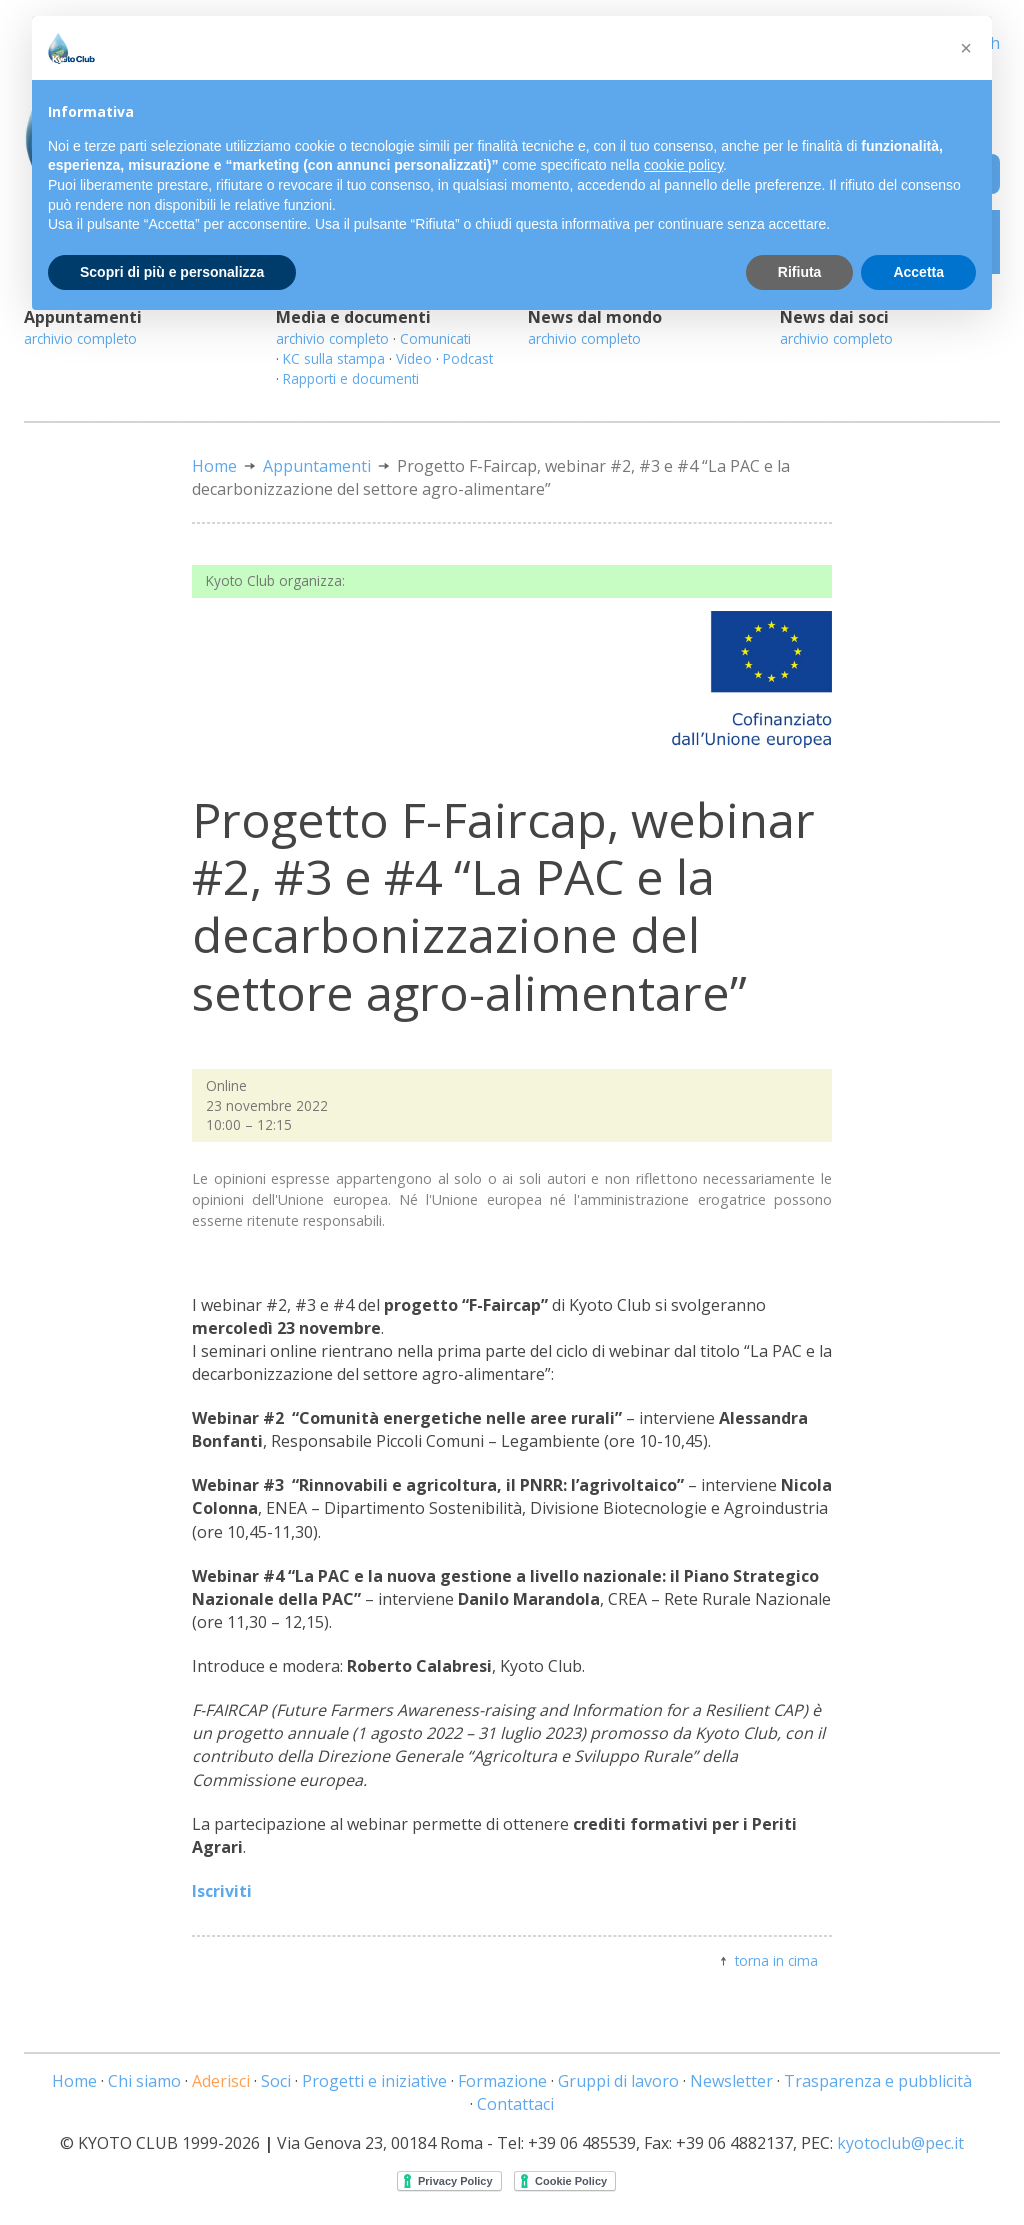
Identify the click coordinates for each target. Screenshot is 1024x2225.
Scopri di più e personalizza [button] (172, 272)
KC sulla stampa (334, 358)
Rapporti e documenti (351, 378)
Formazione (502, 2081)
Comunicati (435, 338)
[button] (966, 48)
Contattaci (515, 2104)
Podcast (468, 358)
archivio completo (80, 338)
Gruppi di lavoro (618, 2081)
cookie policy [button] (683, 165)
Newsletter (731, 2081)
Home (214, 466)
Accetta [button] (918, 272)
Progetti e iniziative (374, 2081)
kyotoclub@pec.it (900, 2143)
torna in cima (776, 1960)
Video (414, 358)
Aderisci (221, 2081)
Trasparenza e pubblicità (878, 2081)
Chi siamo (144, 2081)
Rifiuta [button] (800, 272)
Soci (276, 2081)
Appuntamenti (317, 466)
